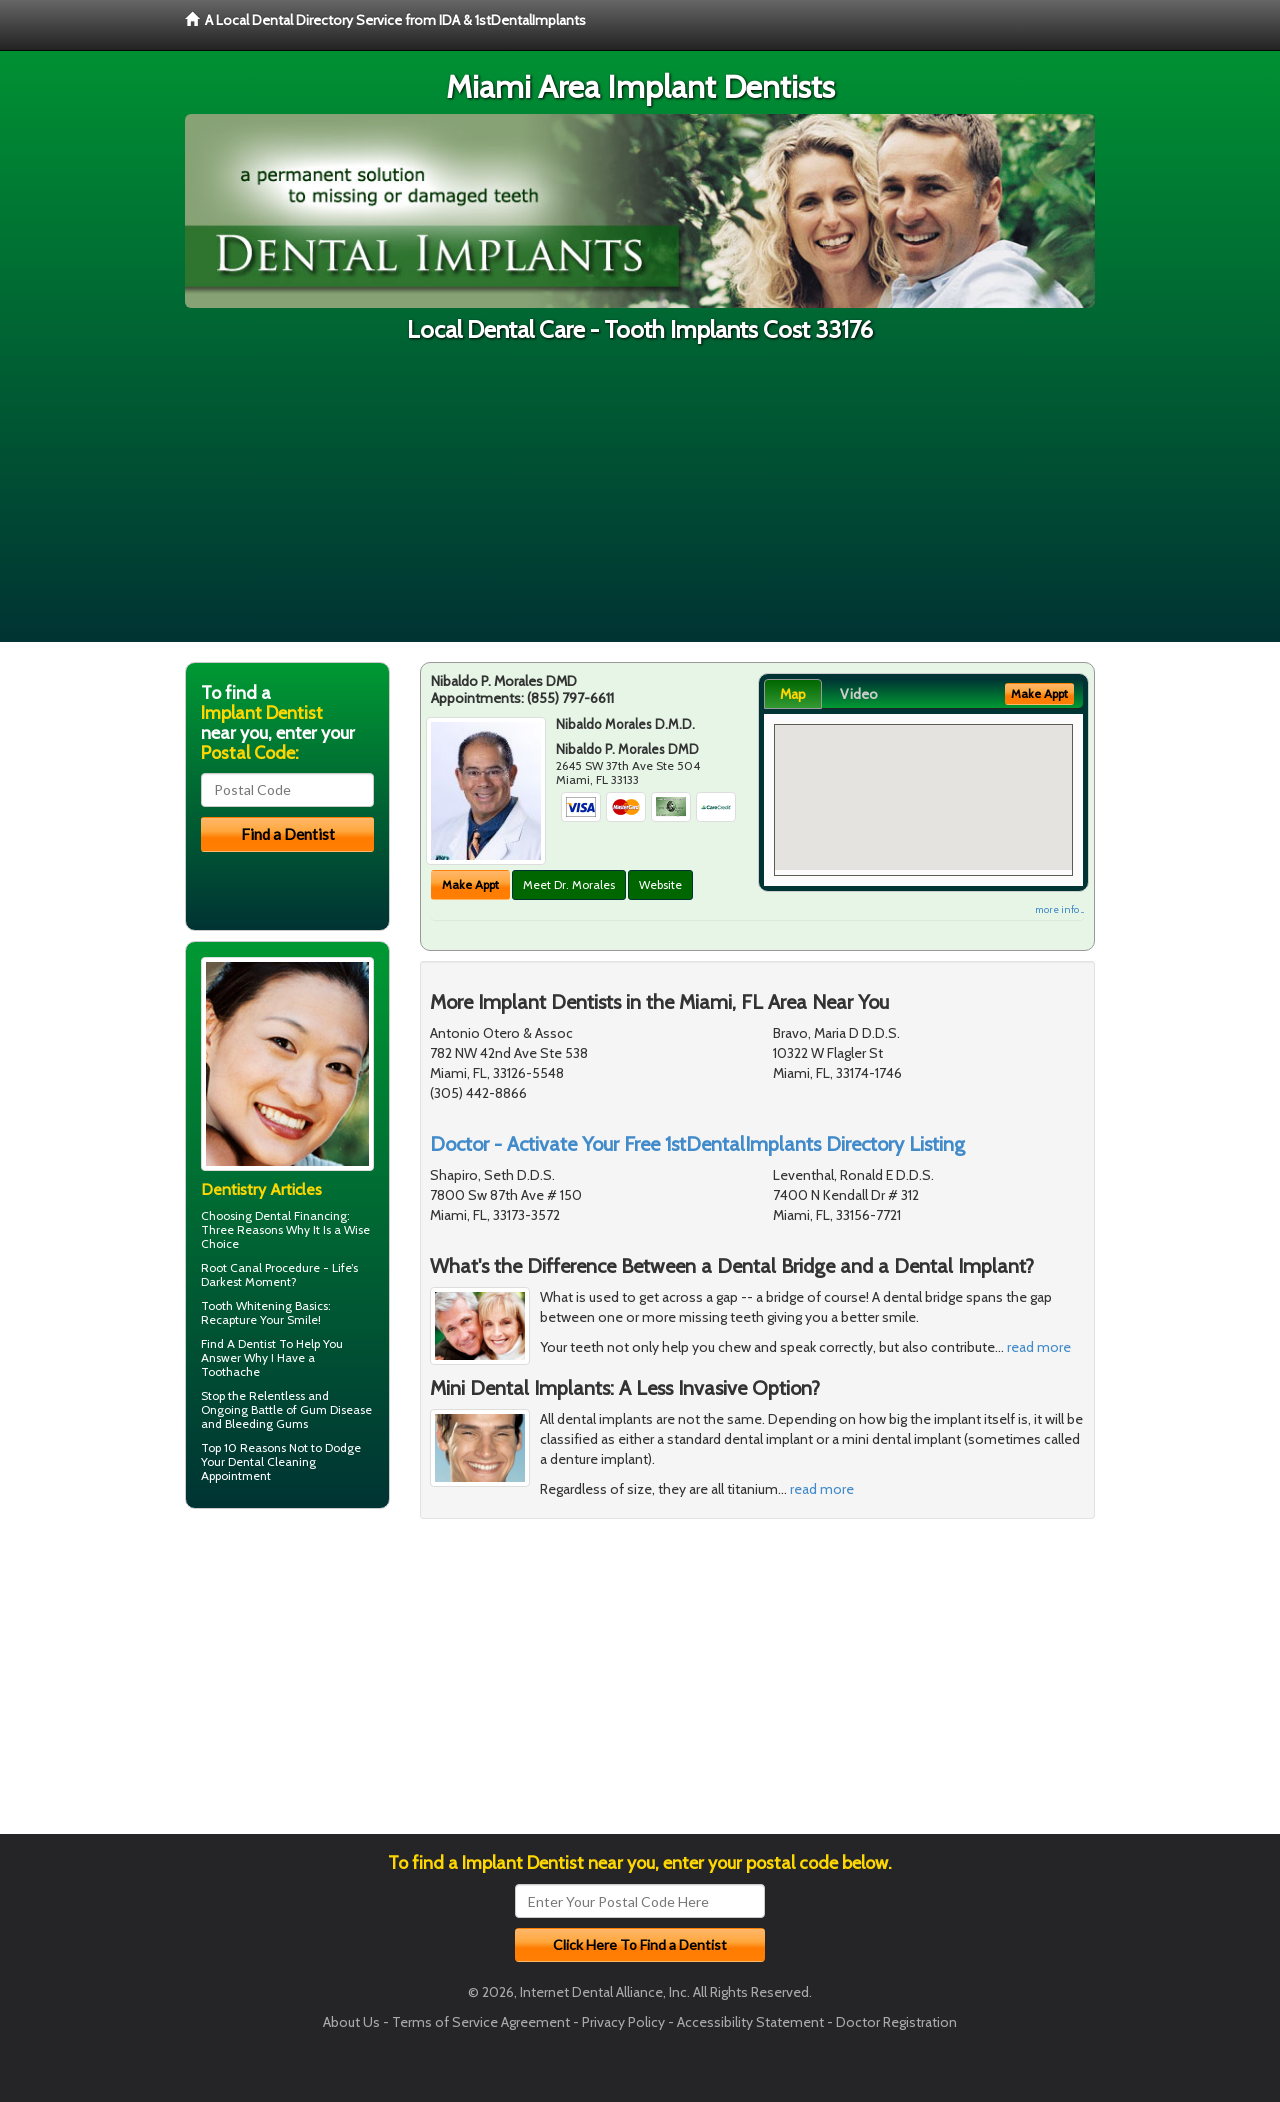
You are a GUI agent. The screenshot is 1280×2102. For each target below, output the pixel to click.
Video (859, 694)
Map (793, 694)
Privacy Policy (623, 2022)
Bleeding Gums (266, 1423)
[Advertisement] (640, 502)
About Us (351, 2022)
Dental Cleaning (272, 1461)
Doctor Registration (896, 2022)
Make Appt (470, 884)
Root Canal (231, 1267)
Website (660, 884)
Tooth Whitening (246, 1305)
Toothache (230, 1371)
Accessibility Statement (750, 2022)
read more (1039, 1347)
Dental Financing (301, 1215)
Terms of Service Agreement (481, 2022)
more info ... (1059, 909)
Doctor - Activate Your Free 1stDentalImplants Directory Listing (697, 1144)
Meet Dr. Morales (569, 884)
